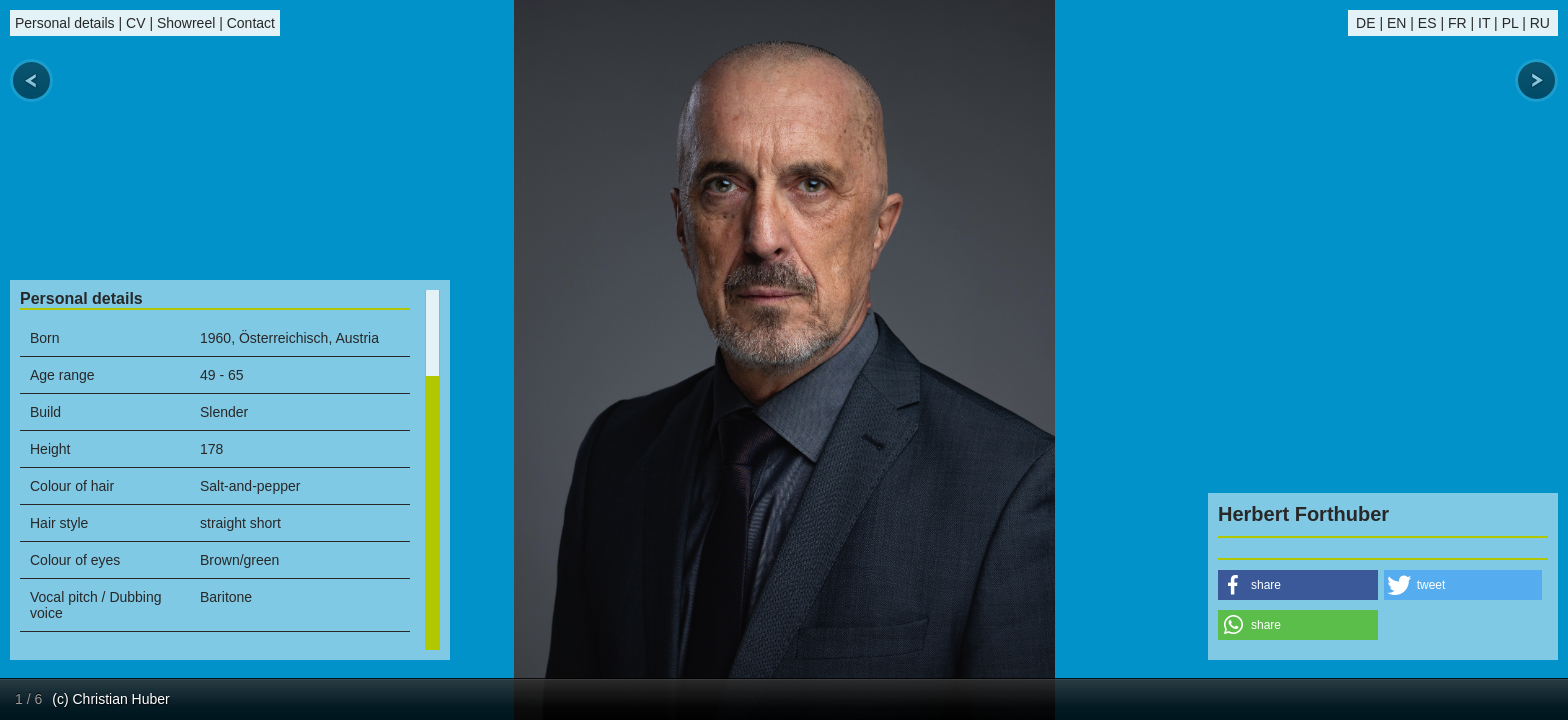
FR (1457, 23)
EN (1396, 23)
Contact (251, 23)
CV (135, 23)
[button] (1298, 585)
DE (1365, 23)
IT (1484, 23)
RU (1540, 23)
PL (1510, 23)
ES (1427, 23)
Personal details (65, 23)
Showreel (186, 23)
